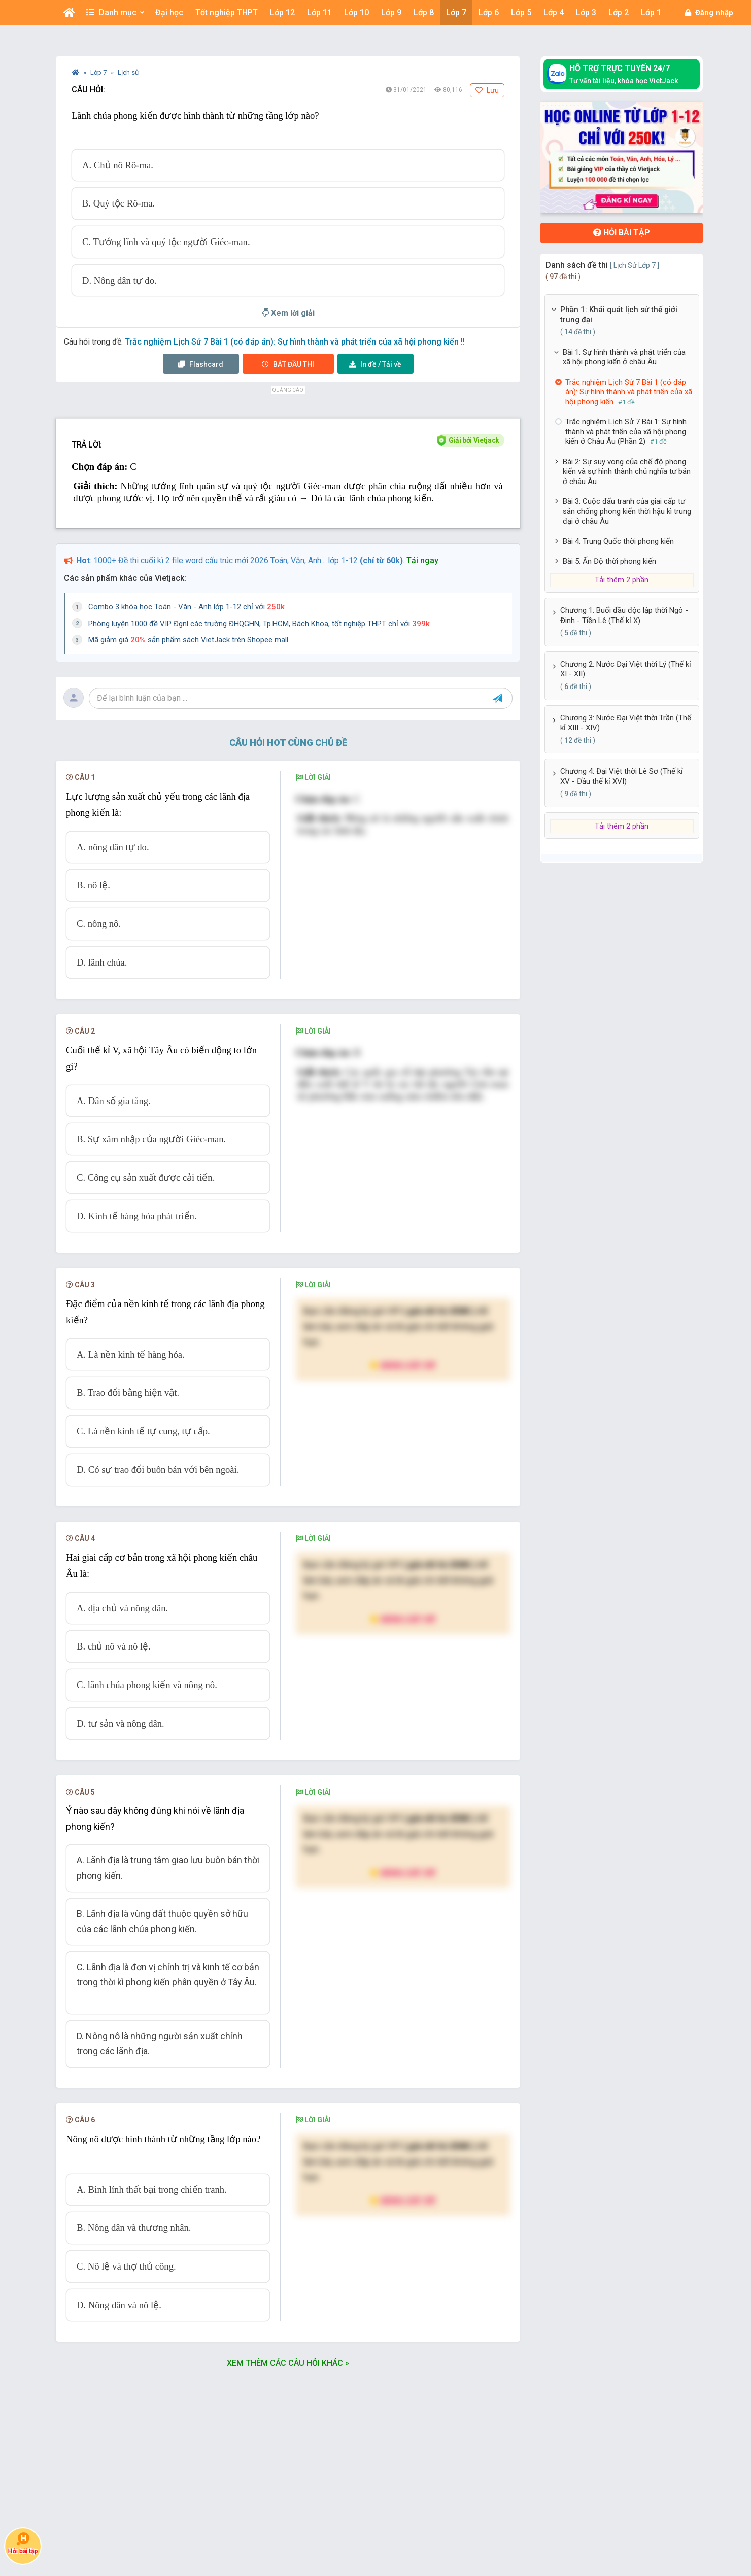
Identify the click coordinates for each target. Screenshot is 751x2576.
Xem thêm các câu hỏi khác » (288, 2363)
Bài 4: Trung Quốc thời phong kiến (618, 541)
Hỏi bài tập (621, 232)
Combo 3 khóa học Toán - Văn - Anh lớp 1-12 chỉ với (186, 606)
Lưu (487, 90)
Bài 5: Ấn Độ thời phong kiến (609, 561)
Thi (288, 364)
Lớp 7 (99, 72)
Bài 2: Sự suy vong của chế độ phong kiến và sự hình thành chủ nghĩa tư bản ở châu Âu (627, 471)
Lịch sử (128, 72)
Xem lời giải (288, 313)
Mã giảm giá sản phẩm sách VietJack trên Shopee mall (188, 639)
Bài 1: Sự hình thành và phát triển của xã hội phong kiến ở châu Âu (624, 357)
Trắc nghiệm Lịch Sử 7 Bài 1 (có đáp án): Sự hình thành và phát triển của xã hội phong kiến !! (295, 342)
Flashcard (200, 364)
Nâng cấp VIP (402, 1365)
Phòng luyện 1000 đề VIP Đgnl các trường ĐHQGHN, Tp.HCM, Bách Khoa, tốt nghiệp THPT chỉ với (259, 623)
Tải (375, 364)
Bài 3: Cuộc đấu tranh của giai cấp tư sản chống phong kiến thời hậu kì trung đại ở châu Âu (627, 511)
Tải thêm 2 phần (621, 580)
